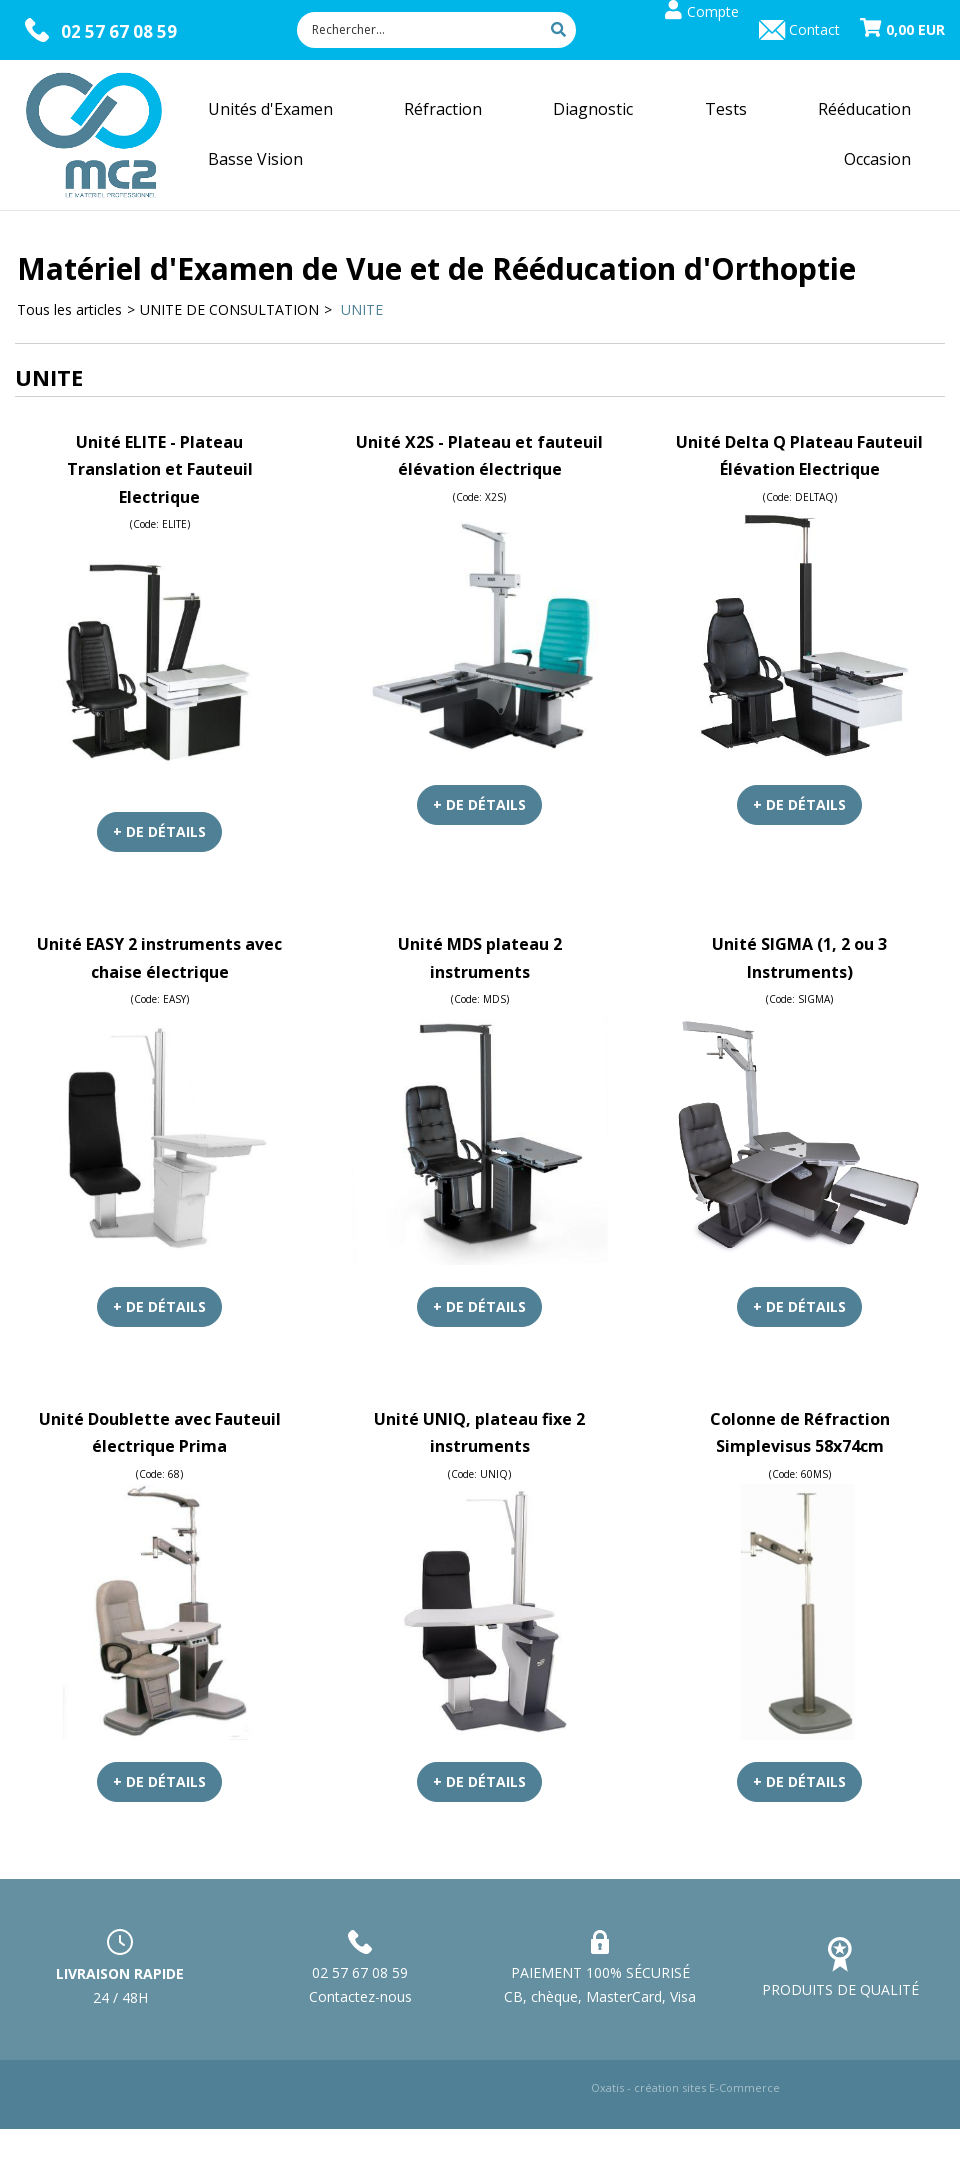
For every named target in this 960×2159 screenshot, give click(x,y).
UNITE (360, 309)
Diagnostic (593, 109)
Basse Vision (255, 159)
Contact (814, 29)
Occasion (877, 159)
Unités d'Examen (270, 109)
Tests (726, 109)
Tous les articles (69, 309)
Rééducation (864, 109)
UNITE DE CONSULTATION (229, 309)
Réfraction (443, 109)
